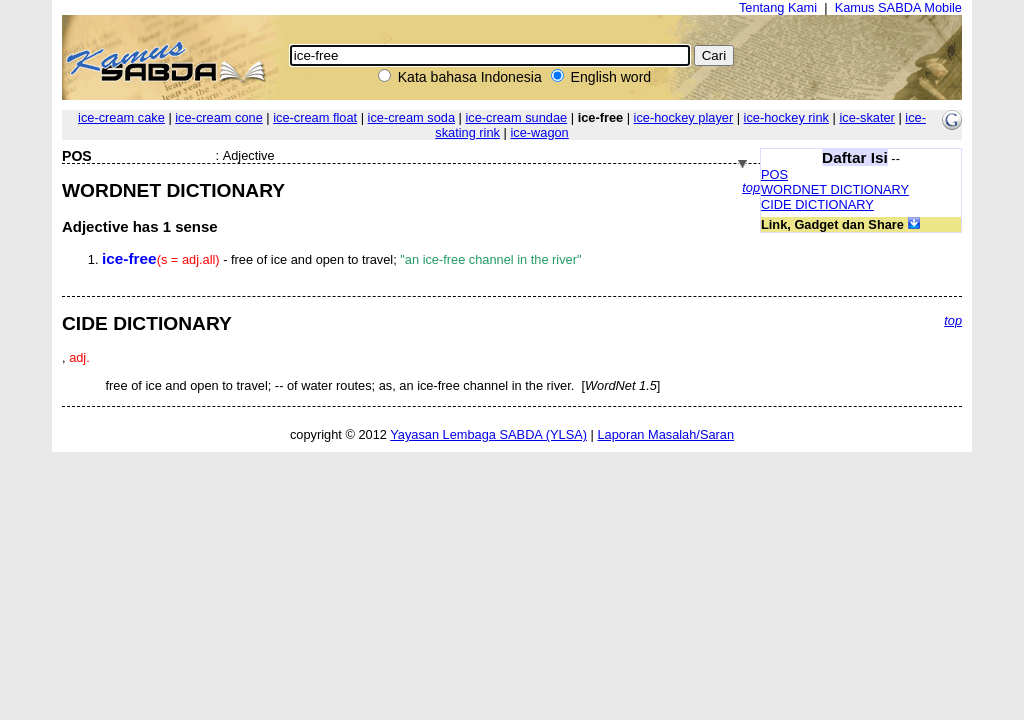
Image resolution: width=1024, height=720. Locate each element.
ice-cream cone (218, 117)
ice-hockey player (684, 117)
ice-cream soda (411, 117)
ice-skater (866, 117)
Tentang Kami (778, 7)
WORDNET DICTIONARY (835, 189)
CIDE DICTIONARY (817, 204)
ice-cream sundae (516, 117)
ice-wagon (539, 132)
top (751, 187)
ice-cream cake (121, 117)
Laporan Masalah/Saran (665, 434)
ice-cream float (315, 117)
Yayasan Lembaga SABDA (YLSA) (488, 434)
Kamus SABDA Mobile (898, 7)
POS (774, 174)
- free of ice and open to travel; (342, 259)
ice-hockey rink (786, 117)
